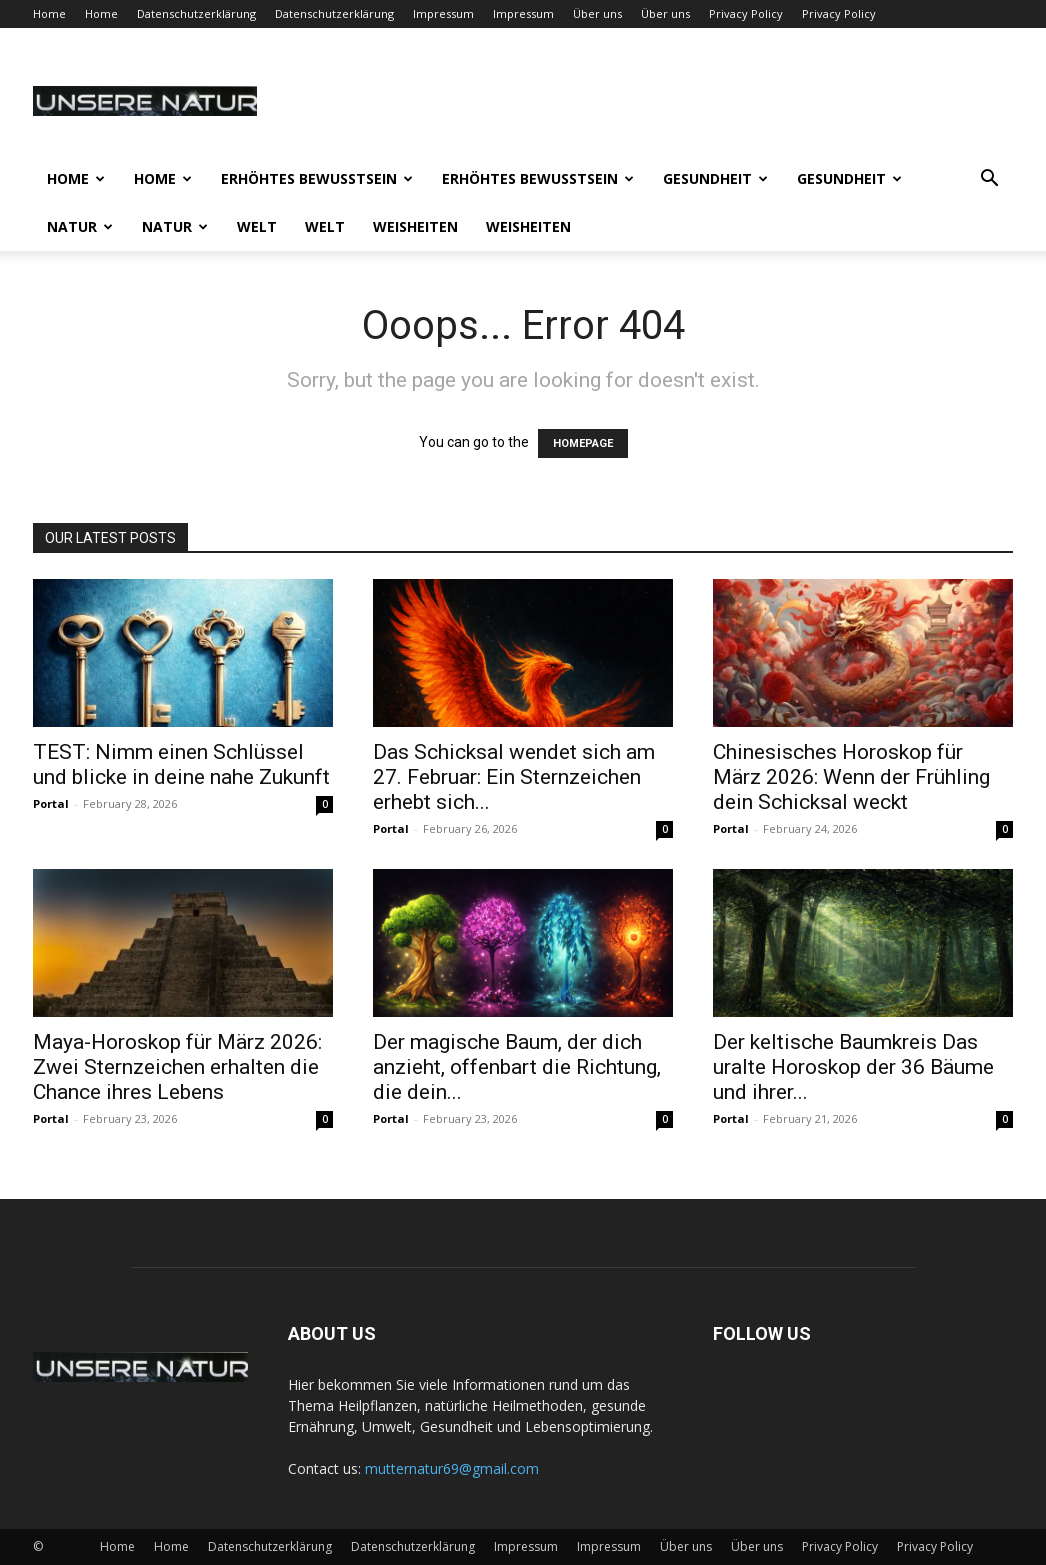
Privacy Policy (746, 13)
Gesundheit (715, 178)
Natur (80, 226)
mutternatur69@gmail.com (452, 1468)
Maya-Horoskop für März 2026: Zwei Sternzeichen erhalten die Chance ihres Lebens (177, 1067)
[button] (989, 180)
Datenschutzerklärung (196, 13)
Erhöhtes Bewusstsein (317, 178)
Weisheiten (415, 226)
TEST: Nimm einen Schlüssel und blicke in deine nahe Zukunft (181, 764)
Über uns (597, 13)
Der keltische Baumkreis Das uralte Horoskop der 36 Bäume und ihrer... (853, 1067)
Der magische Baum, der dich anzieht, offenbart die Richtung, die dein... (517, 1067)
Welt (257, 226)
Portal (51, 803)
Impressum (443, 13)
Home (49, 13)
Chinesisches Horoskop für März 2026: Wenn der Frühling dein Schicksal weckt (851, 777)
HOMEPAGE (583, 443)
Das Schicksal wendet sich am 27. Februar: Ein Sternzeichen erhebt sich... (514, 777)
